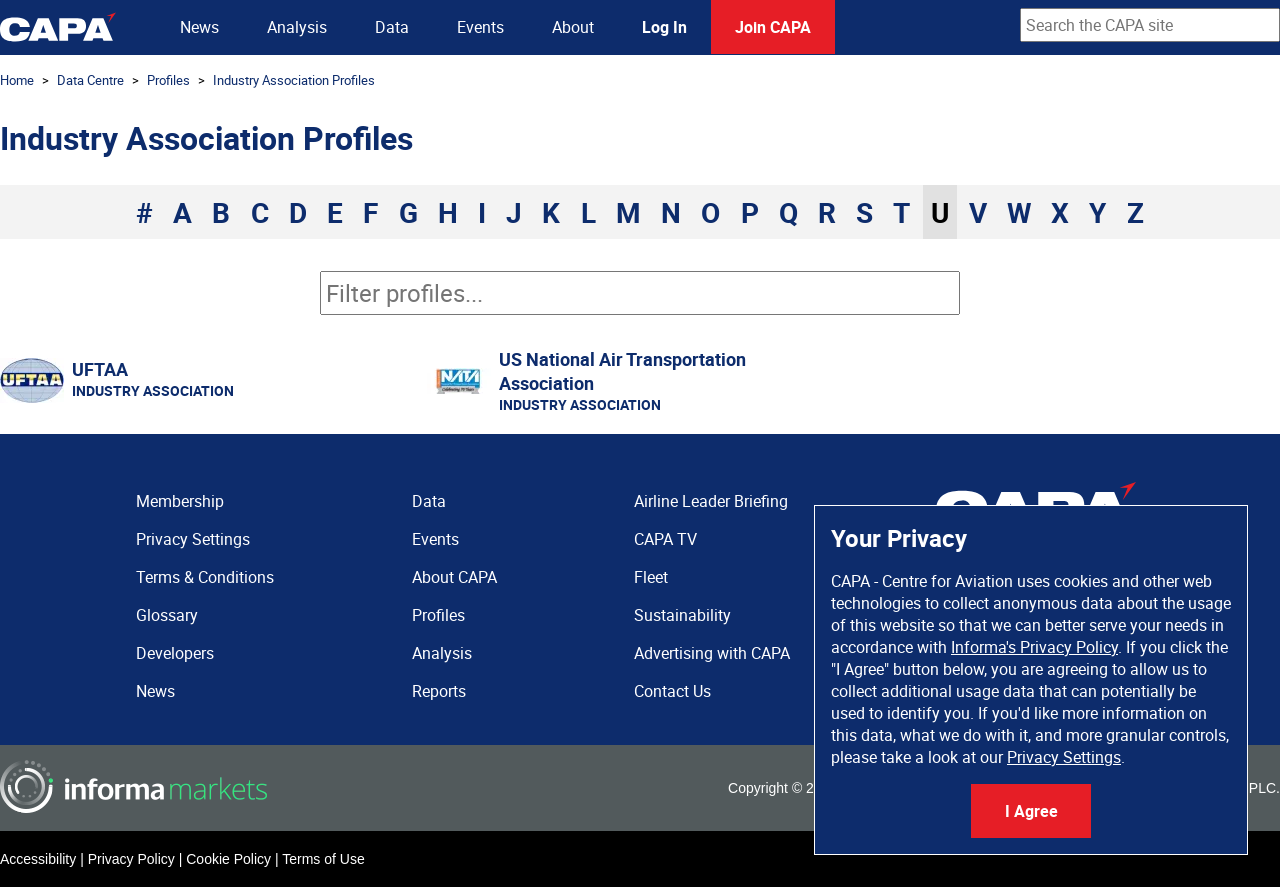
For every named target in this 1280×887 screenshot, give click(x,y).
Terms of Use (323, 859)
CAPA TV (665, 539)
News (199, 27)
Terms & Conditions (205, 577)
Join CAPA (773, 27)
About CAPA (454, 577)
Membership (180, 501)
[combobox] (1150, 25)
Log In (664, 27)
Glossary (167, 615)
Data (392, 27)
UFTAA (100, 369)
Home (17, 80)
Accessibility (38, 859)
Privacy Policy (131, 859)
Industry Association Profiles (294, 80)
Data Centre (90, 80)
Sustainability (682, 615)
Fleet (651, 577)
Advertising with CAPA (712, 653)
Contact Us (672, 691)
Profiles (168, 80)
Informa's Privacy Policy (1034, 647)
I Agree (1031, 811)
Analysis (297, 27)
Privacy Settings (1064, 757)
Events (480, 27)
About (573, 27)
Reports (439, 691)
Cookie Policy (228, 859)
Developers (175, 653)
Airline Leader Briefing (711, 501)
